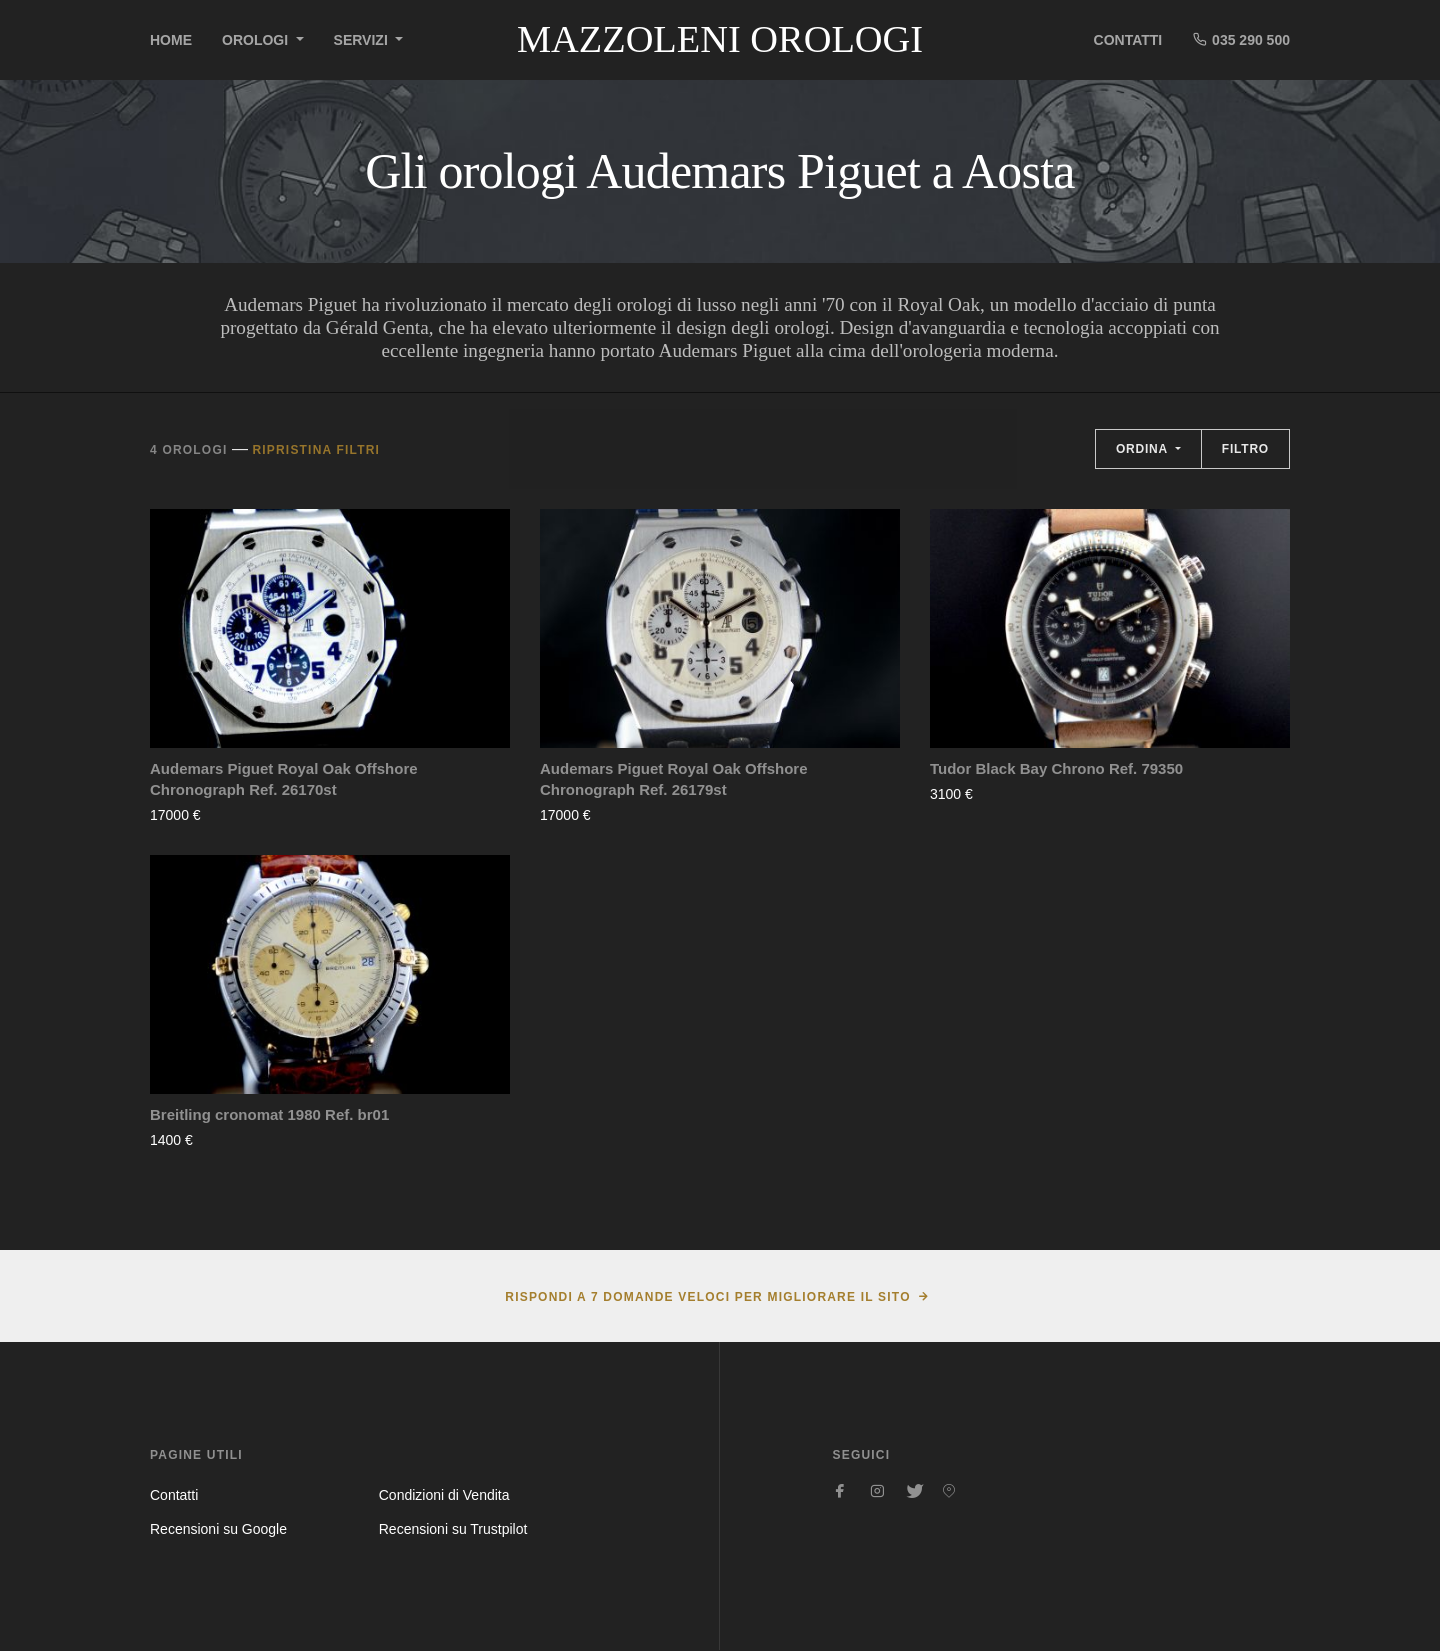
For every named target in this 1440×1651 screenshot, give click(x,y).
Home (171, 40)
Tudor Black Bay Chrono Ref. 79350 (1056, 768)
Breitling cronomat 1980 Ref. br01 (269, 1114)
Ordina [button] (1144, 449)
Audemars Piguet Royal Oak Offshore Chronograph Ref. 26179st (674, 779)
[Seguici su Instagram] (877, 1491)
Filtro (1245, 449)
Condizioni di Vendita (444, 1495)
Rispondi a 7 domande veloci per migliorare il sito (707, 1297)
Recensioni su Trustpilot (453, 1529)
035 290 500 (1241, 39)
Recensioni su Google (218, 1529)
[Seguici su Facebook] (841, 1491)
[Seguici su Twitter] (913, 1491)
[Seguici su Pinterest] (949, 1491)
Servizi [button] (363, 40)
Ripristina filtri (316, 450)
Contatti (1128, 40)
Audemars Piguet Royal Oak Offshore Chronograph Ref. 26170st (284, 779)
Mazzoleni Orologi (720, 39)
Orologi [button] (257, 40)
